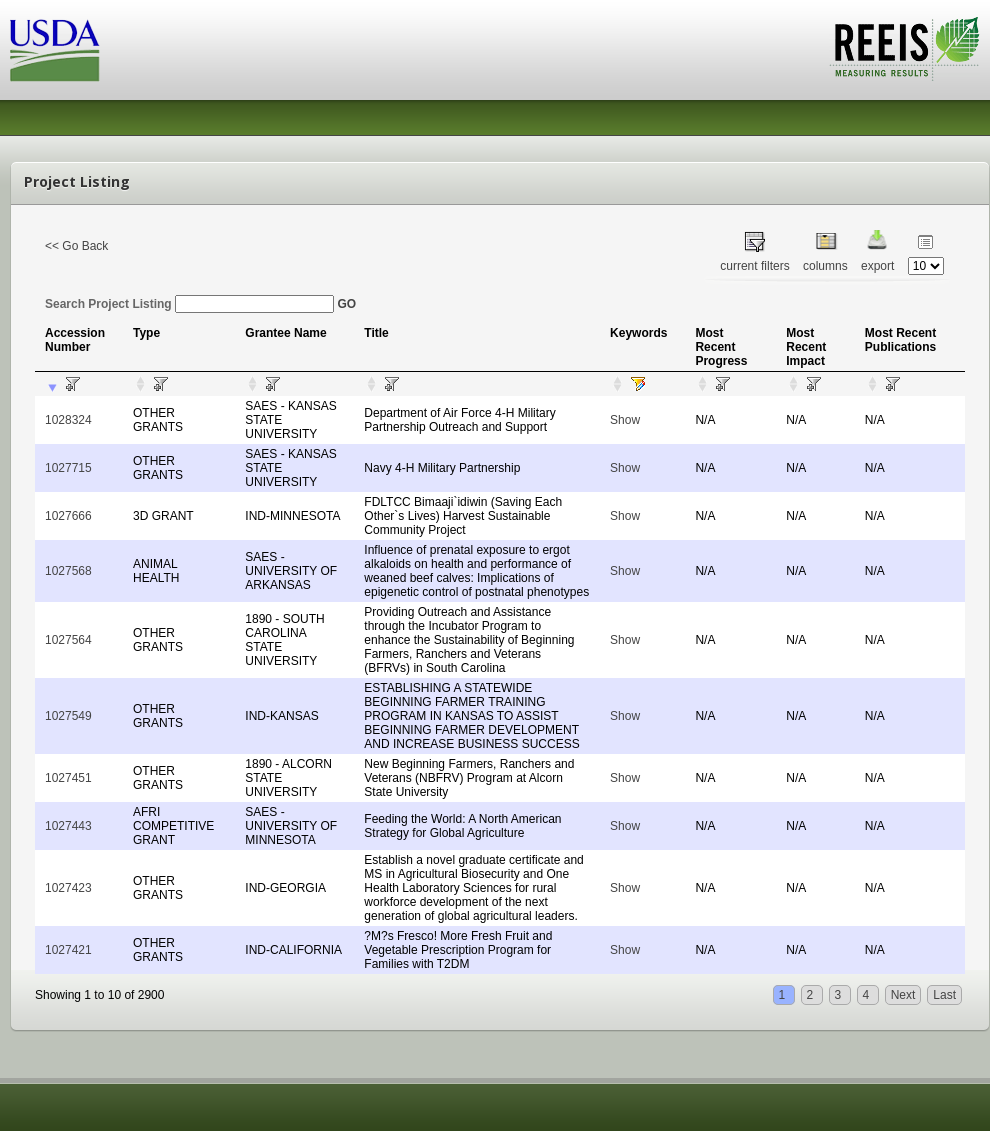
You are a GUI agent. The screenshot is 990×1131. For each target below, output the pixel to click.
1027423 (68, 888)
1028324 (68, 420)
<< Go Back (76, 246)
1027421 (68, 950)
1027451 (68, 778)
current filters (754, 266)
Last (944, 995)
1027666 (68, 516)
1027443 (68, 826)
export (877, 266)
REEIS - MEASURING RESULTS (904, 49)
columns (825, 266)
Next (903, 995)
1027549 (68, 716)
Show (625, 420)
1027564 (68, 640)
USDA (55, 50)
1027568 (68, 571)
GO (346, 304)
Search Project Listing (189, 304)
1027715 (68, 468)
